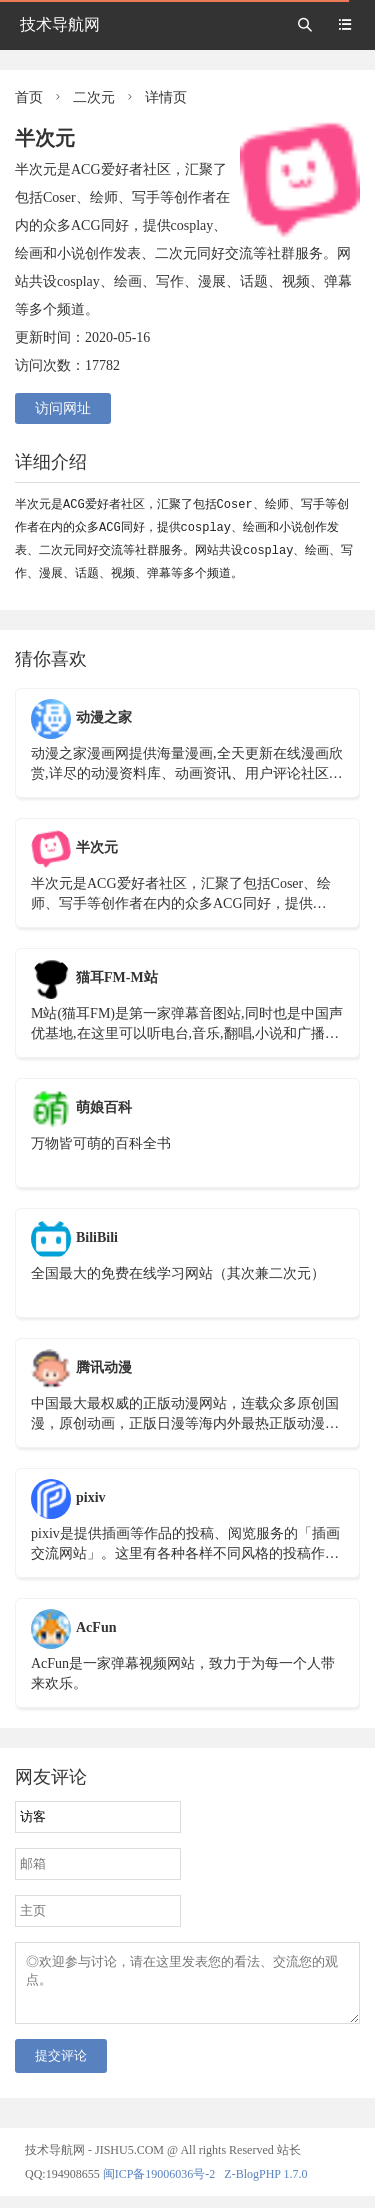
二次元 (94, 97)
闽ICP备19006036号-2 (159, 2186)
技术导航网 (60, 24)
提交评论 (61, 2067)
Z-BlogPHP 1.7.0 (265, 2186)
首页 (29, 97)
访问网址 (63, 408)
